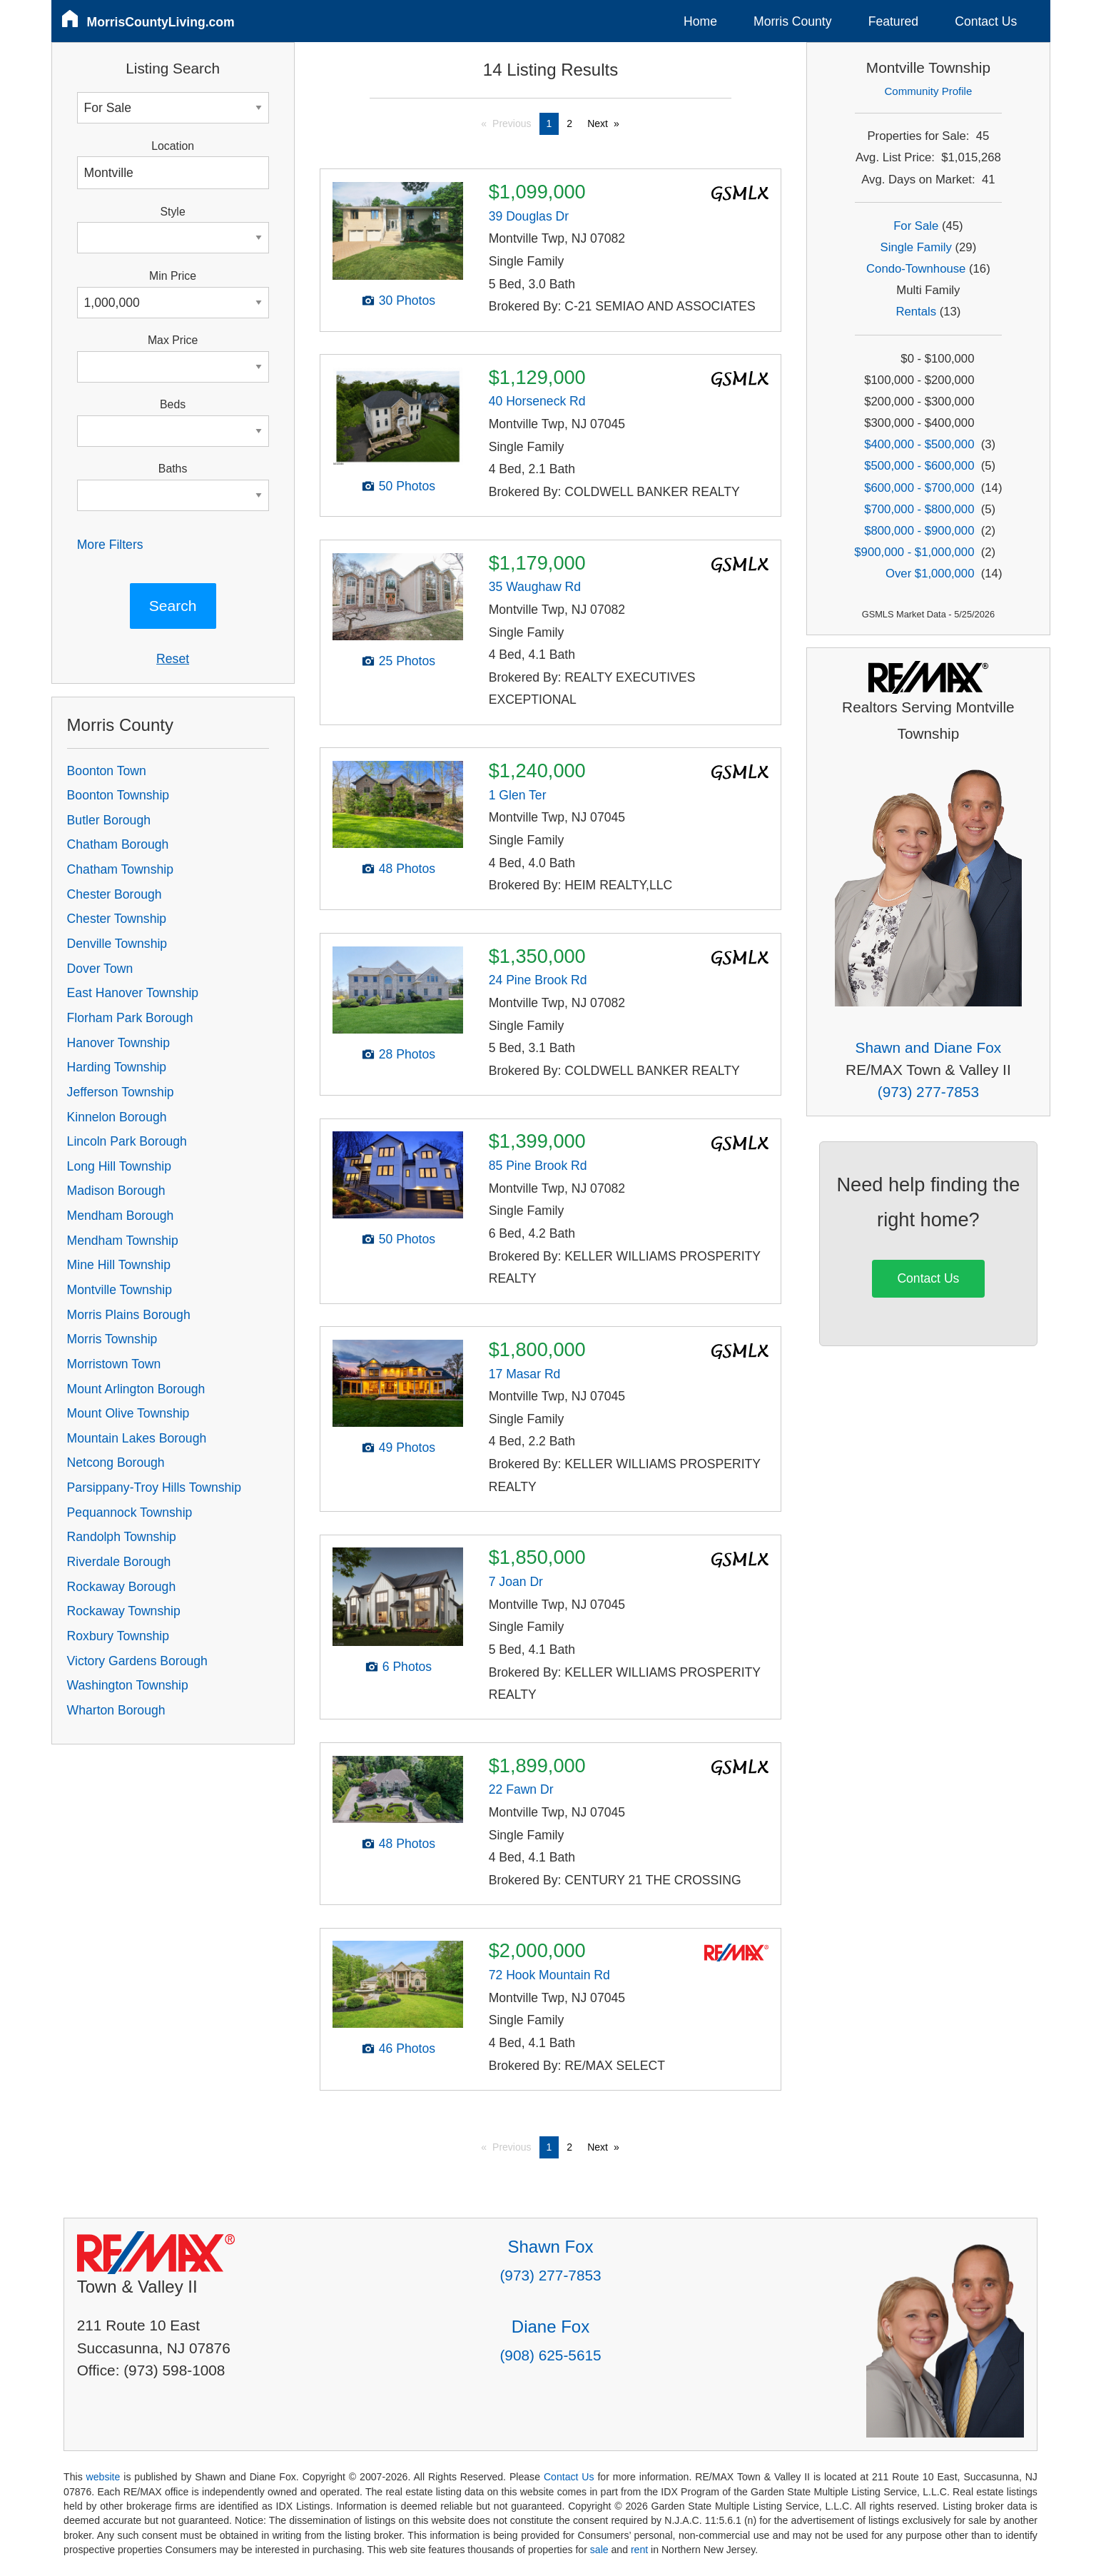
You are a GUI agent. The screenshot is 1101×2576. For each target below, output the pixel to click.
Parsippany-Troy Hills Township (154, 1487)
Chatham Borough (118, 844)
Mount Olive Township (128, 1413)
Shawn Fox (550, 2246)
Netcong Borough (116, 1462)
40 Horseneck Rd (537, 401)
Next (597, 123)
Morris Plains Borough (129, 1315)
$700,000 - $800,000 (919, 509)
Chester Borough (114, 894)
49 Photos (407, 1447)
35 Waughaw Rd (535, 587)
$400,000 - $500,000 (919, 444)
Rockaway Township (124, 1611)
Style (173, 212)
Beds (173, 404)
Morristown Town (114, 1364)
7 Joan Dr (516, 1582)
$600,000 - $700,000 (919, 488)
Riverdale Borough (119, 1562)
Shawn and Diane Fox (929, 1047)
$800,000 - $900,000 (919, 530)
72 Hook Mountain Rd (549, 1975)
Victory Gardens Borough (137, 1661)
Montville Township (119, 1290)
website (103, 2476)
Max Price (173, 340)
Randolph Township (121, 1537)
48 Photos (407, 869)
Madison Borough (116, 1190)
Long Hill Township (119, 1166)
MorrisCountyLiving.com (161, 22)
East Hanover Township (133, 993)
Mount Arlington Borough (136, 1389)
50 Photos (407, 486)
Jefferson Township (120, 1092)
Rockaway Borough (121, 1587)
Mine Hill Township (119, 1265)
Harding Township (117, 1067)
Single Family (916, 247)
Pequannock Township (130, 1512)
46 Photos (407, 2048)
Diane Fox (550, 2326)
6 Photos (407, 1667)
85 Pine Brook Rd (538, 1165)
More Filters (110, 544)
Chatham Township (120, 869)
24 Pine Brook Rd (538, 980)
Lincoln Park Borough (127, 1141)
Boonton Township (118, 795)
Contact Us (986, 21)
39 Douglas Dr (529, 216)
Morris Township (112, 1339)
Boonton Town (106, 771)
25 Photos (407, 661)
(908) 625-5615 (550, 2355)
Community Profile (929, 91)
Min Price (172, 276)
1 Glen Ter (518, 795)
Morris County (793, 21)
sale (599, 2549)
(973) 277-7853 (928, 1092)
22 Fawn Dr (521, 1789)
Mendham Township (122, 1240)
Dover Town (100, 968)
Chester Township (117, 918)
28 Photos (407, 1054)
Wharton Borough (116, 1710)
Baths (172, 469)
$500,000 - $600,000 (919, 466)
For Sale (915, 226)
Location (172, 146)
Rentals (915, 311)
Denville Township (117, 943)
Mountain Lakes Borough (137, 1438)
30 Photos (407, 300)
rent (639, 2549)
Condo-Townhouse (915, 269)
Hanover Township (118, 1043)
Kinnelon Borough (117, 1117)
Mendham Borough (120, 1215)
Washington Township (127, 1685)
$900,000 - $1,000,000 (914, 552)
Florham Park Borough (130, 1018)
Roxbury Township (118, 1636)
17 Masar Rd (525, 1374)
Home (700, 21)
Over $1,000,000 (930, 573)
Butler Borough (109, 820)
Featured (893, 21)
